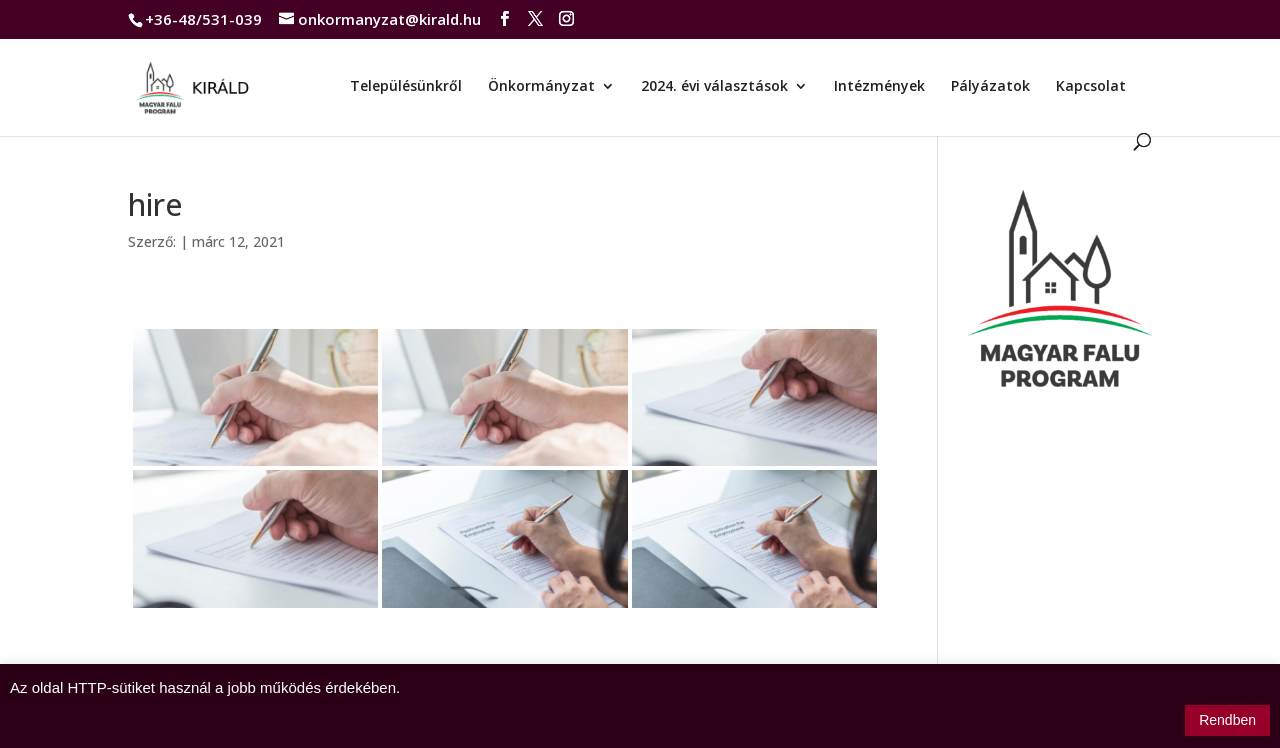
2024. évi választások (714, 87)
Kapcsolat (1091, 87)
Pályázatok (990, 87)
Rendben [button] (1227, 720)
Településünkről (406, 87)
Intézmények (879, 87)
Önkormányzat (541, 87)
